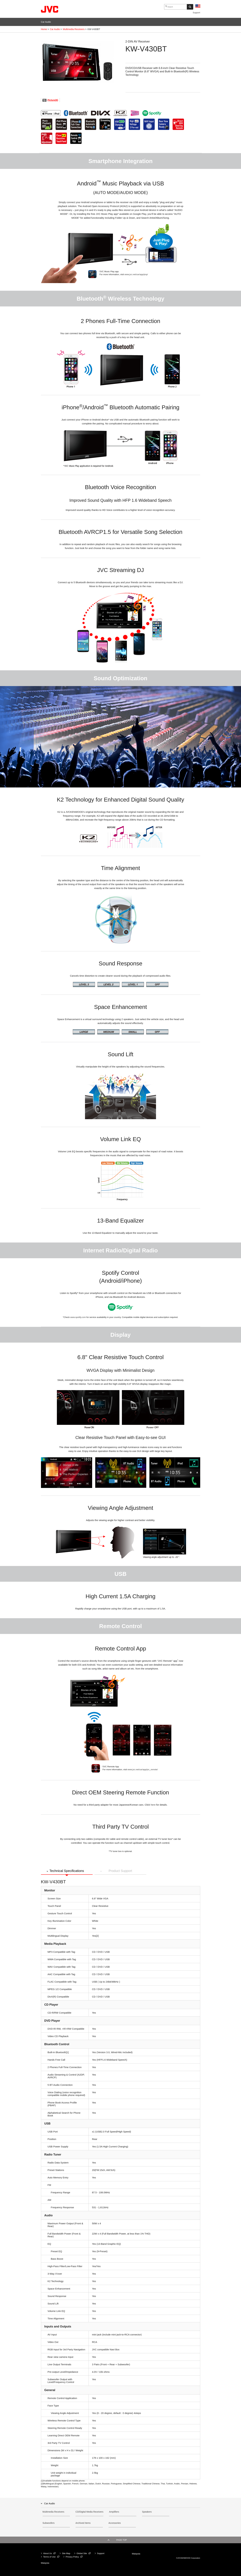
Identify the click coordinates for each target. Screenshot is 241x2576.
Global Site (82, 2553)
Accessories (115, 2523)
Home (44, 29)
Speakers (147, 2511)
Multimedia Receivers (74, 29)
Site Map (66, 2553)
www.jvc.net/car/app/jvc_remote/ (143, 1769)
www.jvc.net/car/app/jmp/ (136, 274)
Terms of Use (49, 2557)
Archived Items (83, 2523)
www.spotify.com (78, 1317)
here (153, 1804)
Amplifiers (114, 2511)
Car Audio (55, 29)
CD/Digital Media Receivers (90, 2511)
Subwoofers (49, 2523)
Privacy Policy (72, 2557)
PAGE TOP (120, 2540)
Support (196, 12)
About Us (47, 2553)
